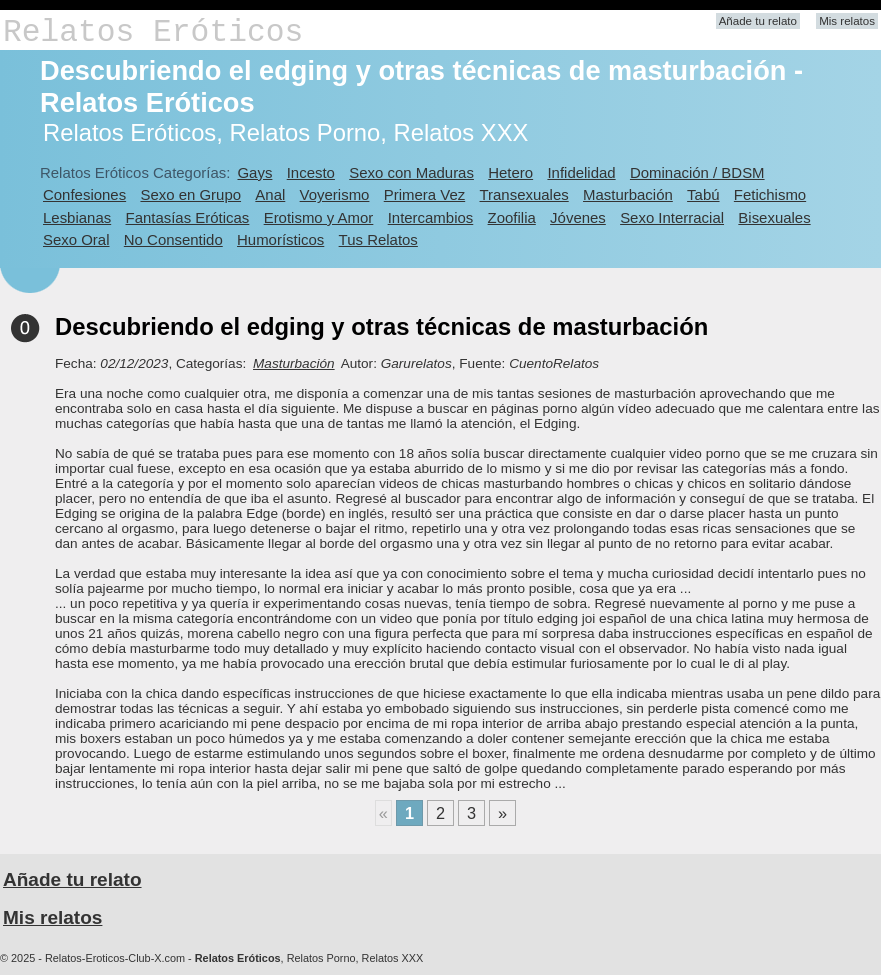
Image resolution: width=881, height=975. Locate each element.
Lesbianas (77, 217)
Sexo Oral (76, 239)
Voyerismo (335, 194)
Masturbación (628, 194)
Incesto (311, 172)
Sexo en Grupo (190, 194)
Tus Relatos (378, 239)
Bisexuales (774, 217)
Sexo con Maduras (411, 172)
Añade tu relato (758, 21)
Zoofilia (512, 217)
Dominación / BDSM (697, 172)
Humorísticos (280, 239)
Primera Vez (424, 194)
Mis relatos (847, 21)
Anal (270, 194)
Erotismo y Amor (319, 217)
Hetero (510, 172)
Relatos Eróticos (153, 32)
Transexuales (524, 194)
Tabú (703, 194)
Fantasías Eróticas (188, 217)
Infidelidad (581, 172)
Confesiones (84, 194)
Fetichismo (770, 194)
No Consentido (173, 239)
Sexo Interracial (672, 217)
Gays (254, 172)
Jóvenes (578, 217)
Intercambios (431, 217)
